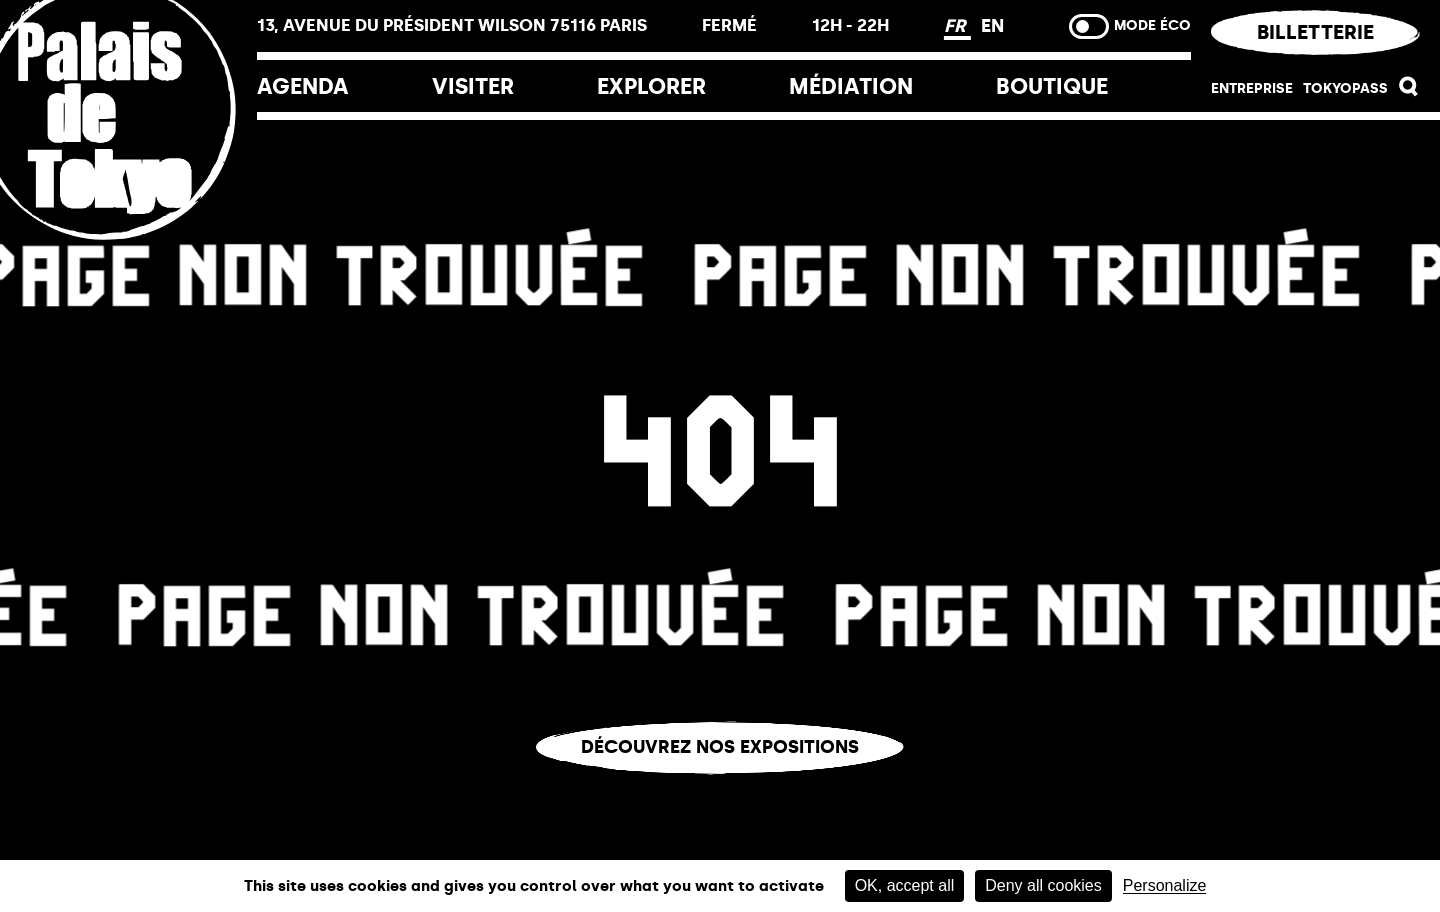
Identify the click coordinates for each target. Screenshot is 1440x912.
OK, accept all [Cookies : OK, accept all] (905, 885)
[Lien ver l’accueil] (128, 242)
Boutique (1052, 86)
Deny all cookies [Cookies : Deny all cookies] (1043, 885)
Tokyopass (1345, 88)
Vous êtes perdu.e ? (720, 789)
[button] (1409, 91)
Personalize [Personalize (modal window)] (1165, 886)
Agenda (303, 86)
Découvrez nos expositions (720, 747)
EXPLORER (651, 86)
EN (992, 26)
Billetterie (1315, 32)
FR (957, 26)
